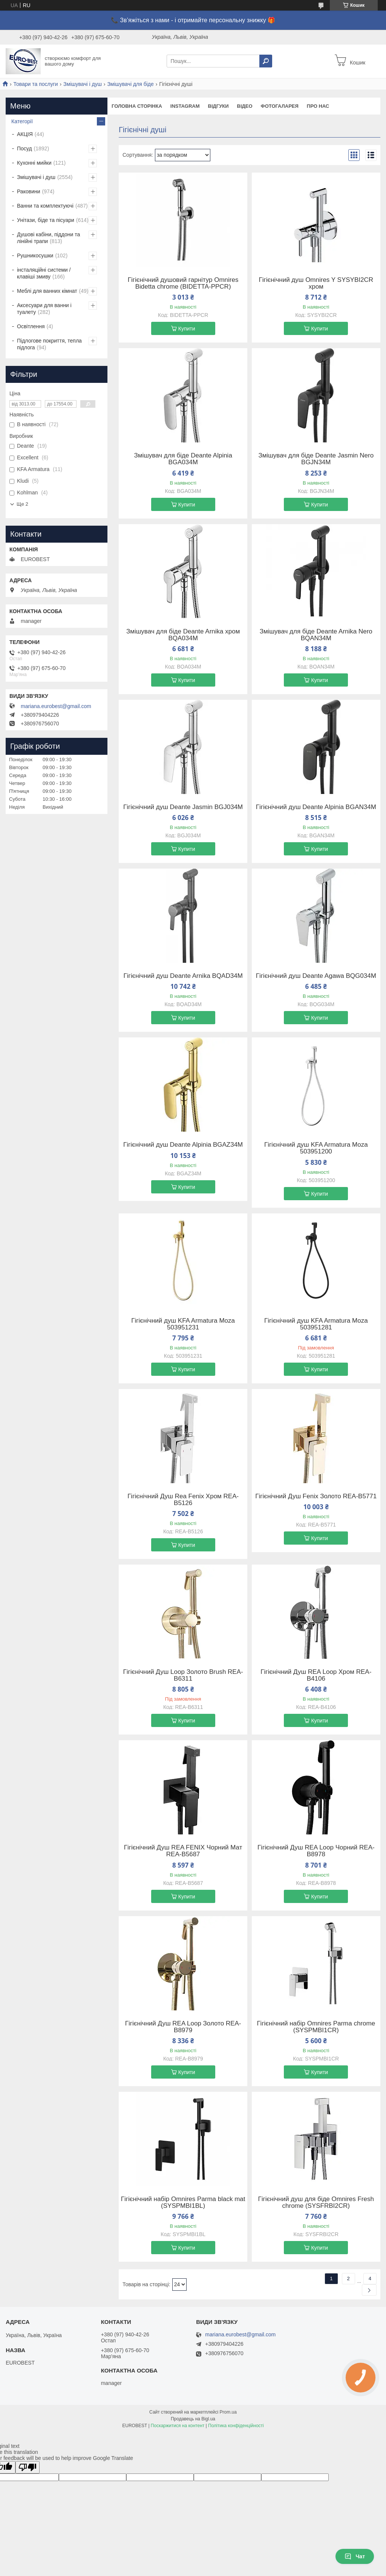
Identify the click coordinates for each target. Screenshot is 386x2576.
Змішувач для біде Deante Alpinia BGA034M (183, 459)
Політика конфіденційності (236, 2425)
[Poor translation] (27, 2467)
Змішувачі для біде (130, 84)
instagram (185, 106)
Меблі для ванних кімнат (47, 291)
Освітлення (31, 326)
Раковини (28, 191)
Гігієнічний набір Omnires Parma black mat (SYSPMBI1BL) (183, 2202)
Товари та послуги (35, 84)
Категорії (22, 121)
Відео (245, 106)
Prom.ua (228, 2412)
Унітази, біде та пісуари (45, 220)
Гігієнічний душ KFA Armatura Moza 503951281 (316, 1324)
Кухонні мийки (34, 163)
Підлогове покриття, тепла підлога (49, 344)
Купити (186, 329)
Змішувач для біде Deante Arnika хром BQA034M (183, 635)
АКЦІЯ (25, 134)
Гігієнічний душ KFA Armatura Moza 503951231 (183, 1324)
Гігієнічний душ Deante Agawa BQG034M (316, 976)
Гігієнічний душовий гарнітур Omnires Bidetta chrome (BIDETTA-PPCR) (183, 283)
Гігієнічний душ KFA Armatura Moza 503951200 (316, 1148)
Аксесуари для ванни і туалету (44, 308)
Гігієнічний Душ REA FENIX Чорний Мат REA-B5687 (183, 1851)
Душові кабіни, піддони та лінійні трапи (48, 237)
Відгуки (218, 106)
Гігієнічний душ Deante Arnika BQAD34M (183, 976)
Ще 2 (22, 504)
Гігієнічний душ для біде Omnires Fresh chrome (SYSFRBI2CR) (316, 2202)
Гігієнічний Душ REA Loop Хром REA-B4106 (315, 1675)
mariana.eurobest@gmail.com (56, 706)
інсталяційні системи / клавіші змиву (43, 273)
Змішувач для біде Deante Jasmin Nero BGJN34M (316, 459)
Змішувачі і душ (82, 84)
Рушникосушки (35, 255)
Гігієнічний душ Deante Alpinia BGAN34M (316, 807)
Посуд (24, 148)
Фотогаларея (280, 106)
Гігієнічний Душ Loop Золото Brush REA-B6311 (183, 1675)
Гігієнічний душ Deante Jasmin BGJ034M (183, 807)
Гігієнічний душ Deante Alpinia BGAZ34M (183, 1144)
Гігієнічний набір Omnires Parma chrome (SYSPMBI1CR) (316, 2027)
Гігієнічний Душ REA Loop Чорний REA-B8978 (316, 1851)
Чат (355, 2556)
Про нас (318, 106)
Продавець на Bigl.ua (193, 2419)
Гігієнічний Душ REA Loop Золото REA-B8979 (183, 2027)
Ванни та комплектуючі (45, 206)
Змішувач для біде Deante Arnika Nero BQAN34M (316, 635)
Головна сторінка (137, 106)
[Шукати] (265, 61)
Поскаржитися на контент (177, 2425)
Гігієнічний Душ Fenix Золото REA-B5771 (316, 1496)
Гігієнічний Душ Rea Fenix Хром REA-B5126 (183, 1500)
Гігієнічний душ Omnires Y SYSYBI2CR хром (316, 283)
